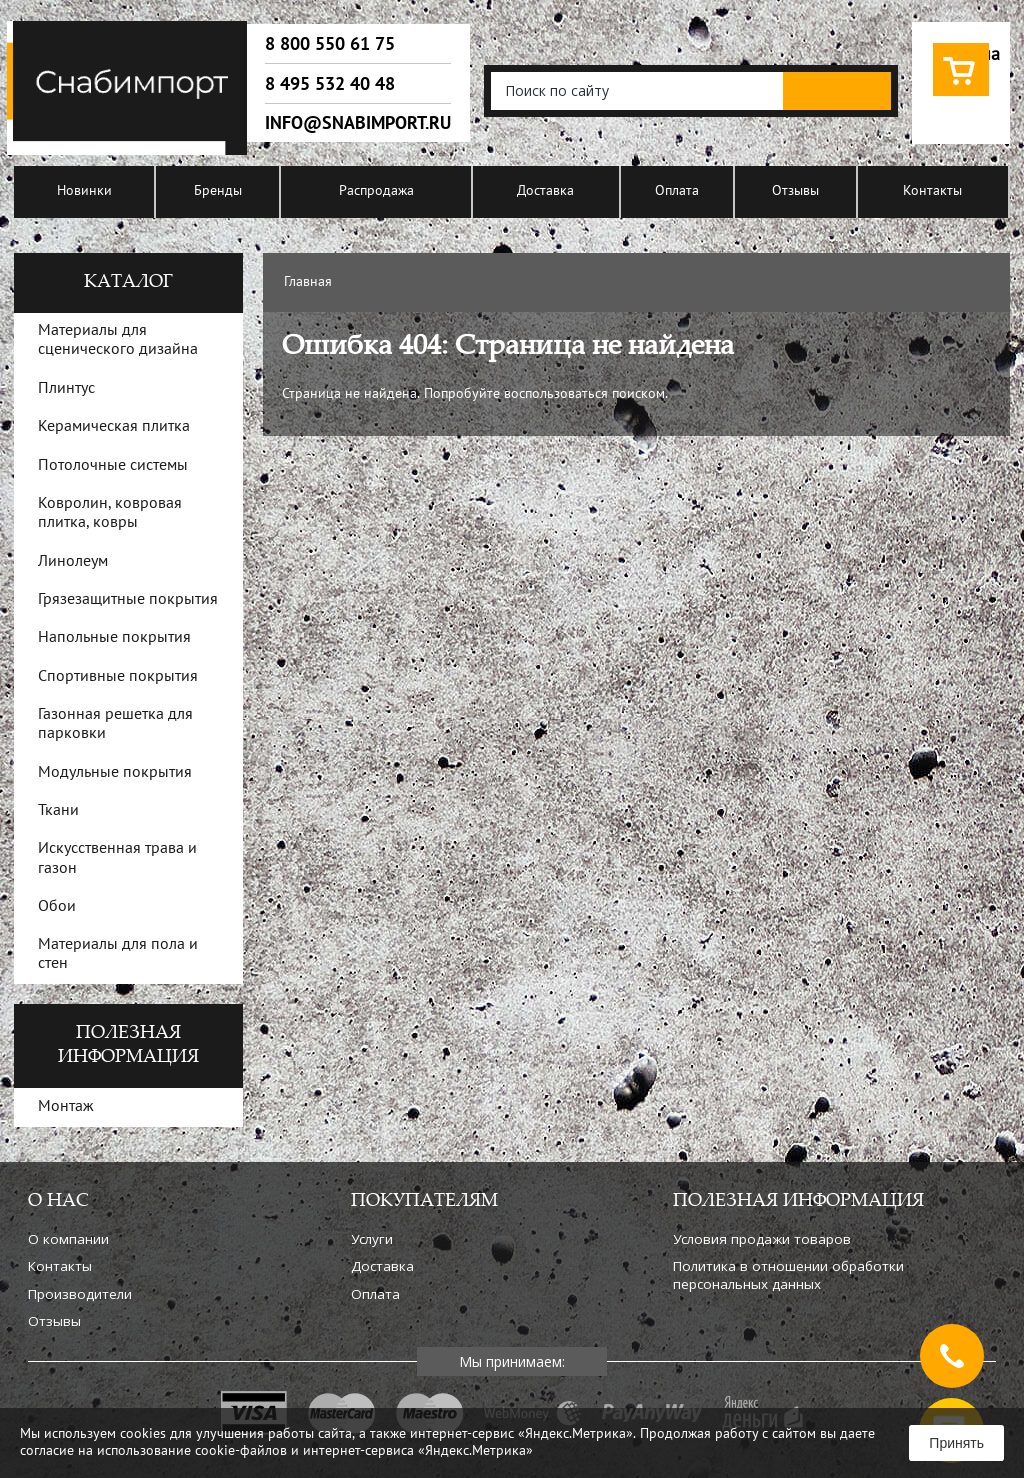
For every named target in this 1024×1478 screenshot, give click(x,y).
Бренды (218, 191)
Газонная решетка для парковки (115, 724)
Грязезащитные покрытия (128, 600)
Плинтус (66, 389)
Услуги (372, 1239)
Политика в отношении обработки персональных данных (788, 1275)
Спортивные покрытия (118, 677)
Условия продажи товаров (762, 1239)
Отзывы (795, 191)
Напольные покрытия (114, 638)
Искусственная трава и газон (117, 858)
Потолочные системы (113, 466)
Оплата (677, 191)
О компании (68, 1239)
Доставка (545, 191)
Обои (57, 907)
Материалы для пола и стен (118, 954)
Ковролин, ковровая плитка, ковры (110, 513)
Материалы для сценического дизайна (118, 340)
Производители (80, 1294)
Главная (308, 282)
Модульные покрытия (115, 773)
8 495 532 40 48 (330, 84)
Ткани (58, 811)
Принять (956, 1443)
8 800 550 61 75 (330, 44)
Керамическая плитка (114, 427)
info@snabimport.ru (358, 123)
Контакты (932, 191)
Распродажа (376, 191)
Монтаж (66, 1107)
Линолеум (73, 562)
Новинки (84, 191)
